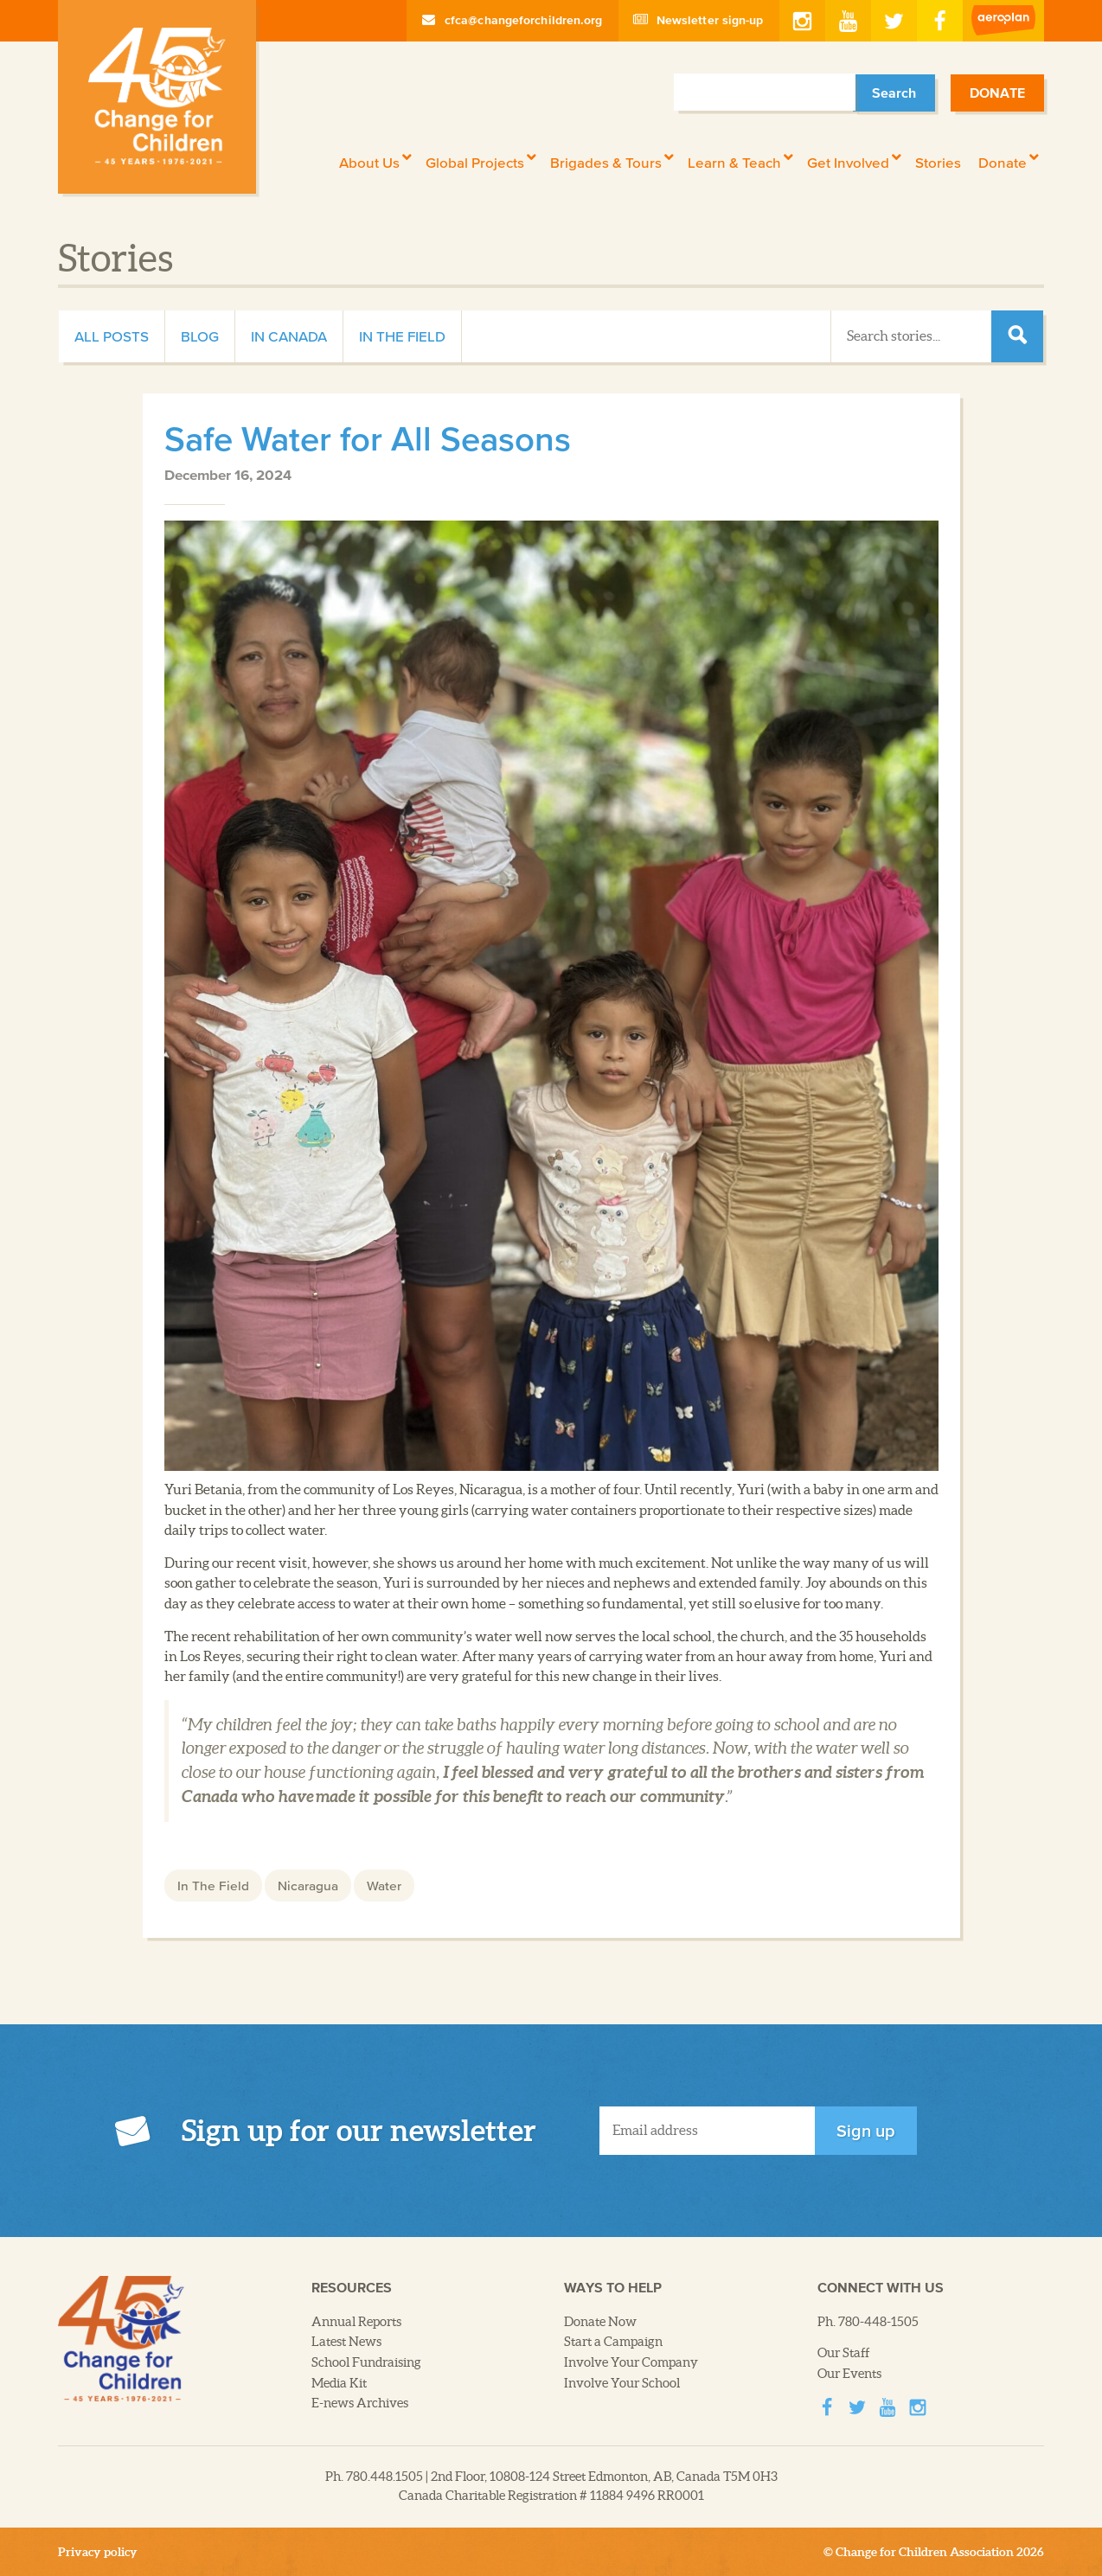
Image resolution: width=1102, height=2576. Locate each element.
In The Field (402, 336)
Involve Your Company (631, 2362)
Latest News (346, 2342)
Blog (200, 336)
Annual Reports (356, 2322)
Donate (997, 92)
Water (384, 1885)
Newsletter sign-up (699, 20)
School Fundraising (366, 2362)
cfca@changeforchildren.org (512, 20)
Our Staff (843, 2353)
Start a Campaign (613, 2342)
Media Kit (339, 2383)
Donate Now (600, 2322)
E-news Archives (359, 2403)
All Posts (111, 336)
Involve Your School (622, 2383)
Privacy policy (98, 2552)
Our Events (849, 2374)
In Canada (289, 336)
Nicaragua (308, 1885)
